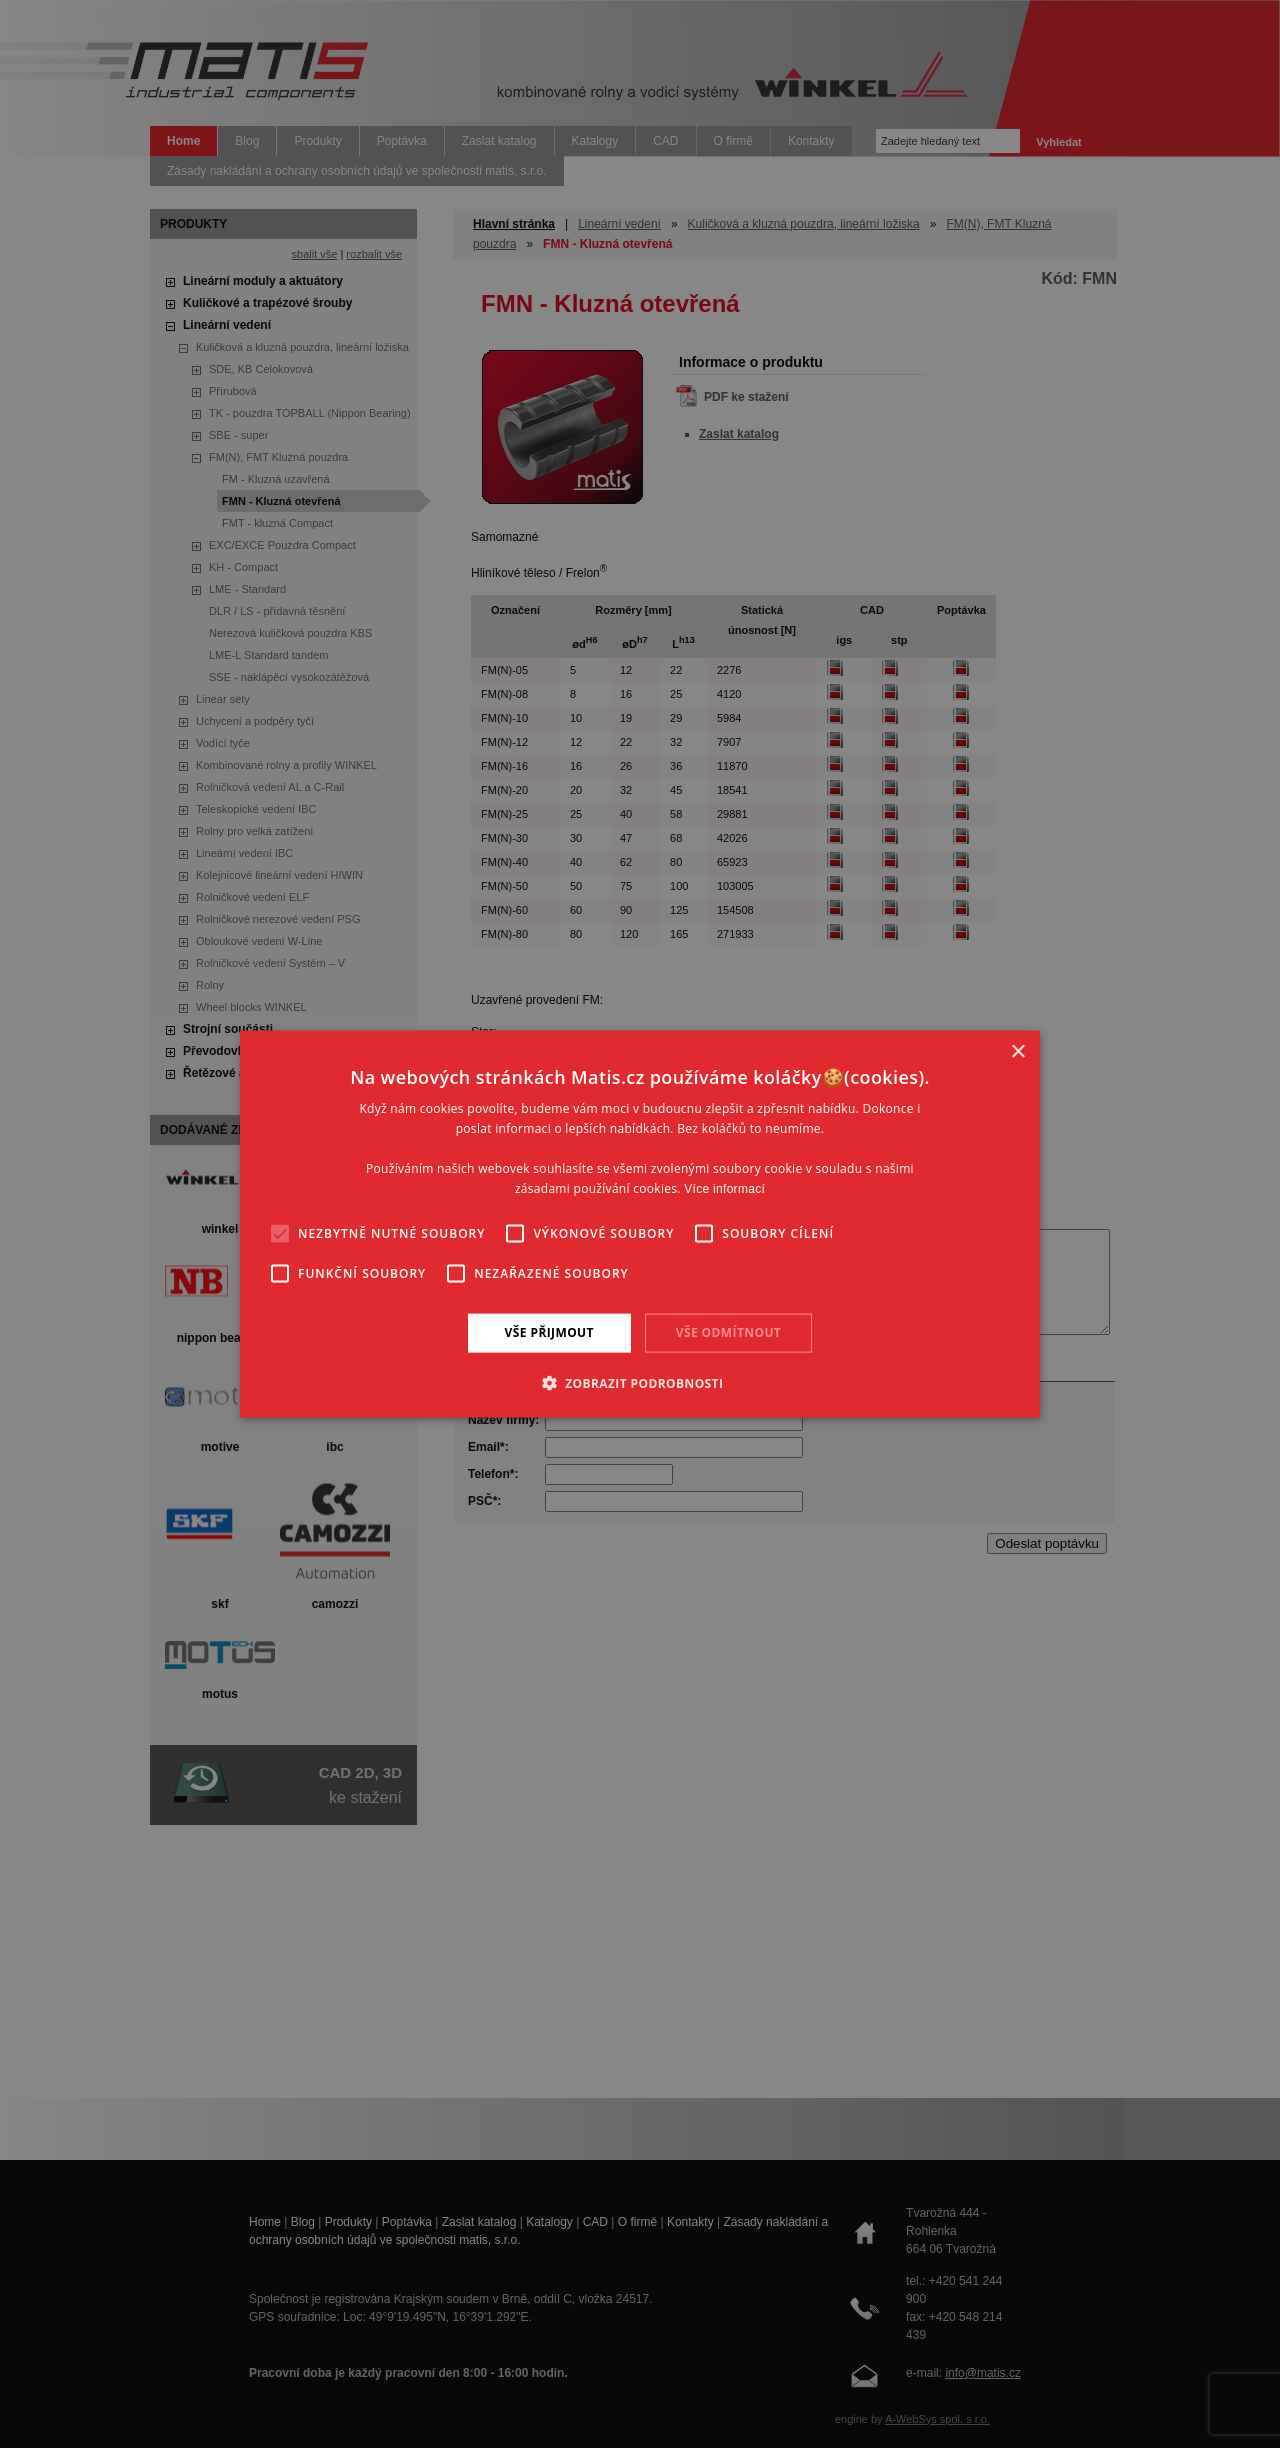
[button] (640, 1382)
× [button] (1017, 1052)
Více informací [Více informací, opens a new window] (724, 1188)
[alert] (640, 1224)
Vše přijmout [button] (549, 1332)
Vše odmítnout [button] (728, 1332)
